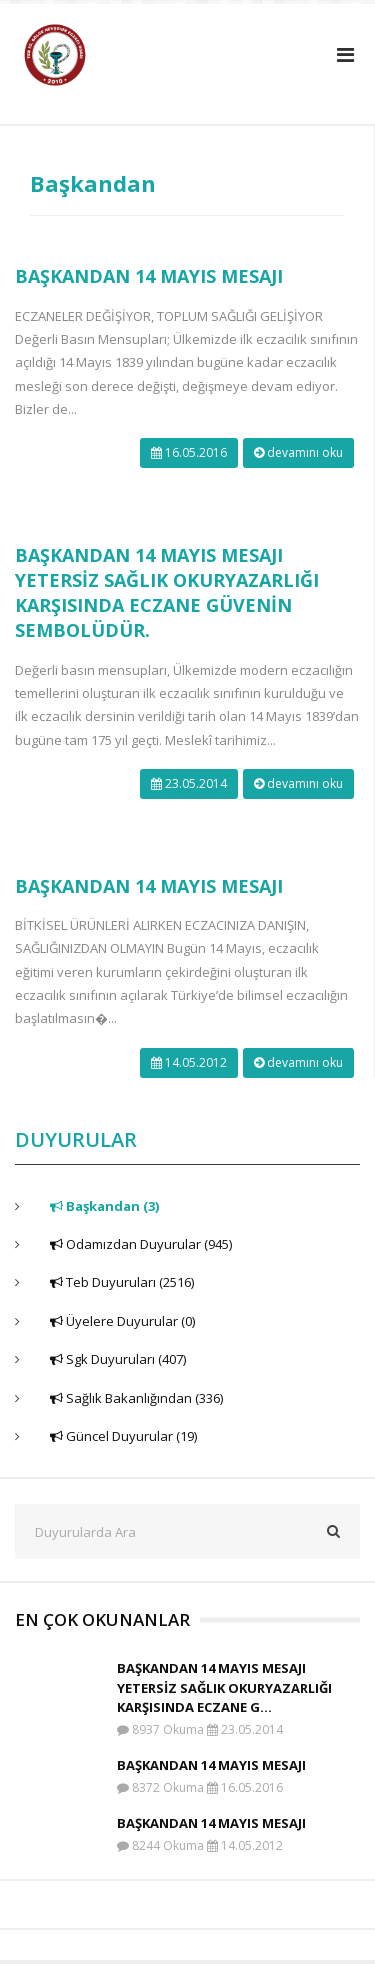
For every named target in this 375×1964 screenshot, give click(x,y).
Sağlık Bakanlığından (136, 1398)
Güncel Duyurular (123, 1436)
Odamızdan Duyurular (141, 1244)
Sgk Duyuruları (118, 1359)
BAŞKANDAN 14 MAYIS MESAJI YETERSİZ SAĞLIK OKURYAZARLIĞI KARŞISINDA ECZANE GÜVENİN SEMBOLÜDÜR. (167, 593)
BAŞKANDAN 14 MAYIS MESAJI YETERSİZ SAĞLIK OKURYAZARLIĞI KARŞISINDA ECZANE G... (224, 1687)
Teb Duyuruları (122, 1282)
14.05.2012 (189, 1062)
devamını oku (298, 452)
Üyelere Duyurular (122, 1321)
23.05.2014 (189, 783)
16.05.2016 (189, 452)
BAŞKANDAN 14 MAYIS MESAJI (149, 276)
